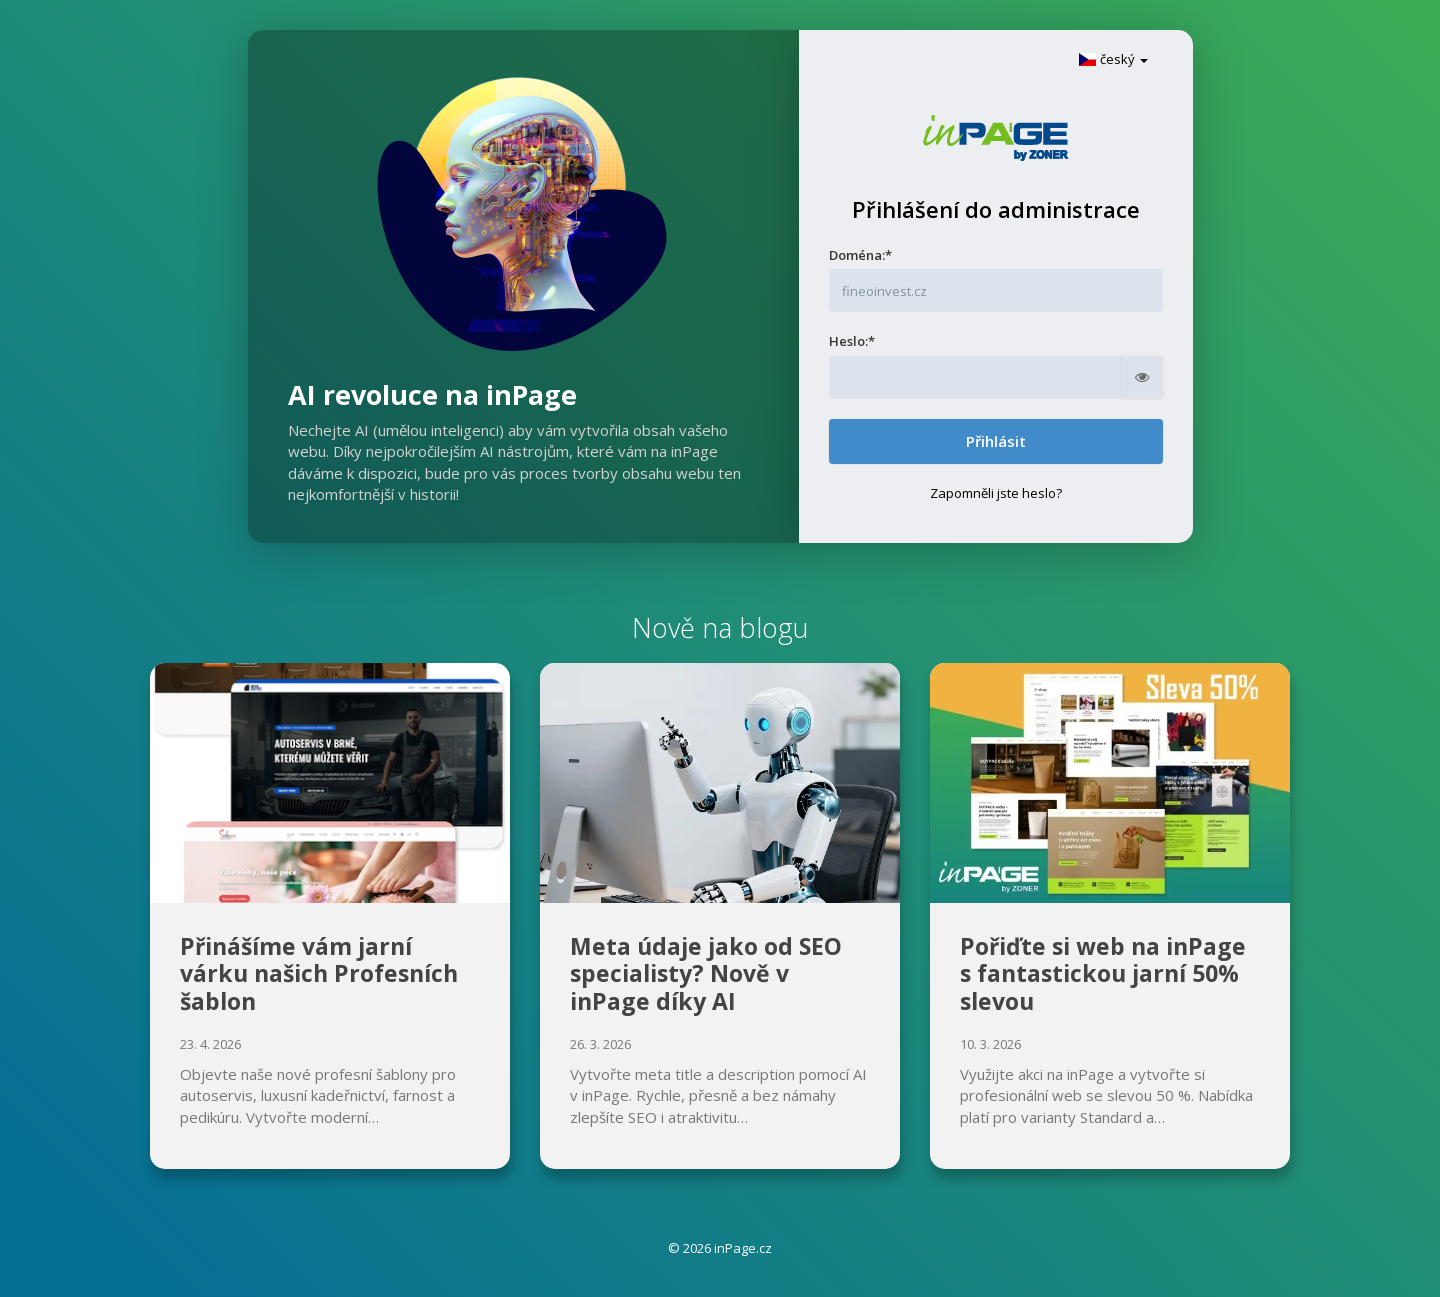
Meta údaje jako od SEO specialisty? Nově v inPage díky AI (706, 973)
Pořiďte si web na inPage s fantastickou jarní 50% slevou (1103, 973)
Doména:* (860, 255)
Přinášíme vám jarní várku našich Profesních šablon (319, 973)
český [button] (1113, 59)
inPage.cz (743, 1248)
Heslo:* (852, 341)
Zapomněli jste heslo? (996, 493)
